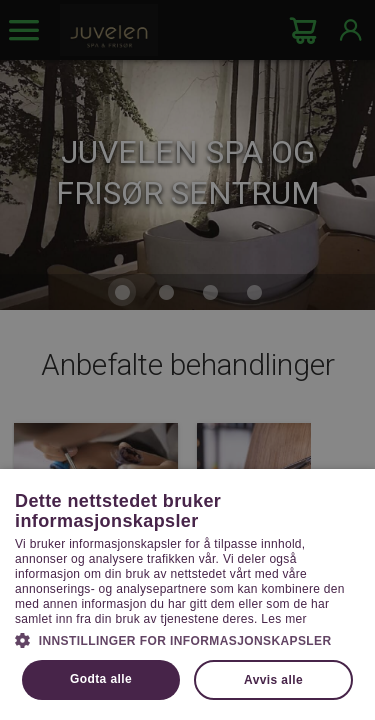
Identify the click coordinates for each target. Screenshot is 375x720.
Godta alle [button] (101, 679)
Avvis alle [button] (273, 680)
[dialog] (187, 360)
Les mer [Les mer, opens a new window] (283, 619)
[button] (187, 639)
